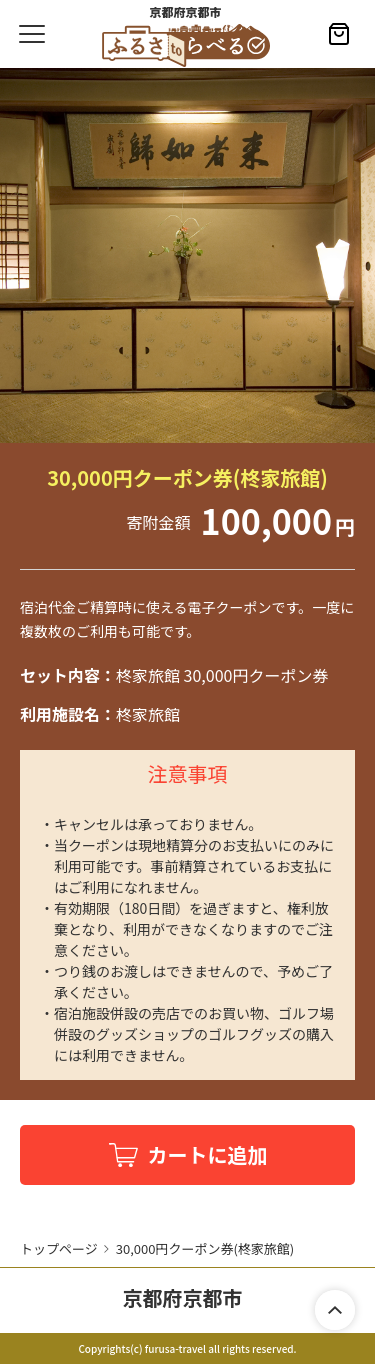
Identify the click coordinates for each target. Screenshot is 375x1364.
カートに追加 (208, 1154)
